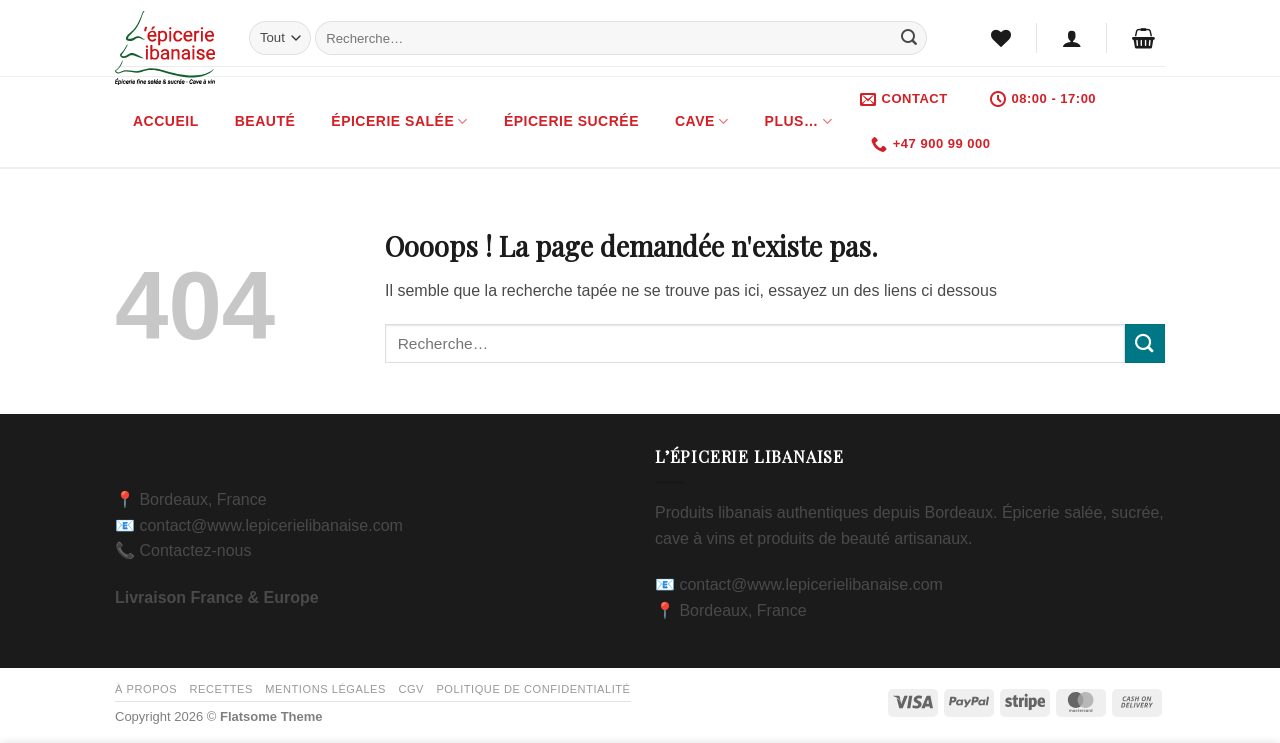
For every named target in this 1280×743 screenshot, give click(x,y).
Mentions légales (325, 689)
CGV (411, 689)
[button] (1072, 38)
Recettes (221, 689)
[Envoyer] (909, 38)
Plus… (799, 121)
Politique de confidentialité (533, 689)
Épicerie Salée (399, 121)
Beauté (265, 121)
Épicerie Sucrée (571, 121)
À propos (146, 689)
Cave (702, 121)
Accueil (166, 121)
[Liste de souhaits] (1001, 38)
